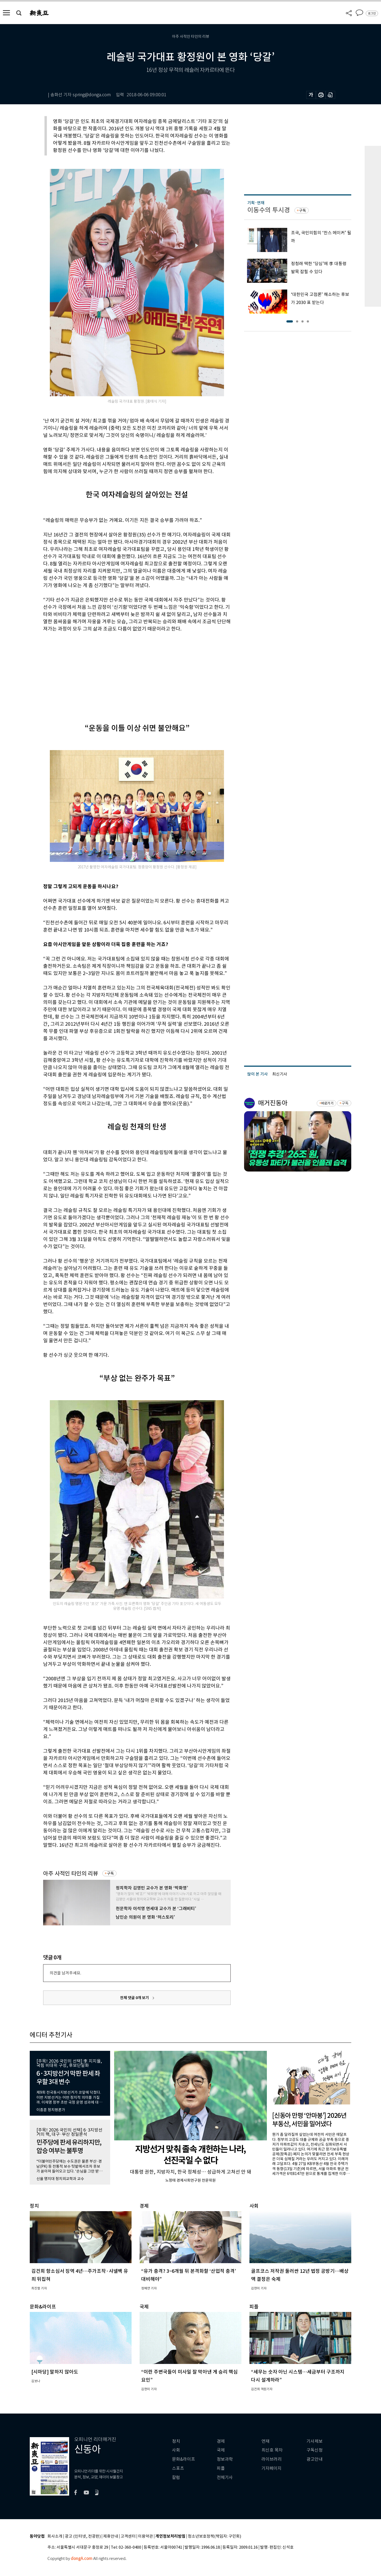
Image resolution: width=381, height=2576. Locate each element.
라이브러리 (272, 2459)
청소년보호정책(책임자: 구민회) (214, 2536)
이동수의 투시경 (268, 210)
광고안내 (315, 2459)
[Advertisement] (123, 673)
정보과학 (225, 2459)
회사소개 (54, 2536)
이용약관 (145, 2536)
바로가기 (327, 1103)
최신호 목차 (272, 2450)
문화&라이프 (183, 2459)
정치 (176, 2441)
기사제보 (315, 2441)
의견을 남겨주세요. (65, 1972)
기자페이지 (272, 2468)
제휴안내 (110, 2536)
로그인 (372, 13)
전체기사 (225, 2477)
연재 (266, 2441)
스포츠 (178, 2468)
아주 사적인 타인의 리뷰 (70, 1873)
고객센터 (128, 2536)
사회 (176, 2450)
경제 (221, 2441)
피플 (221, 2468)
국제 (221, 2450)
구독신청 (315, 2450)
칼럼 (176, 2477)
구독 (110, 1873)
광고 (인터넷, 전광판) (83, 2536)
